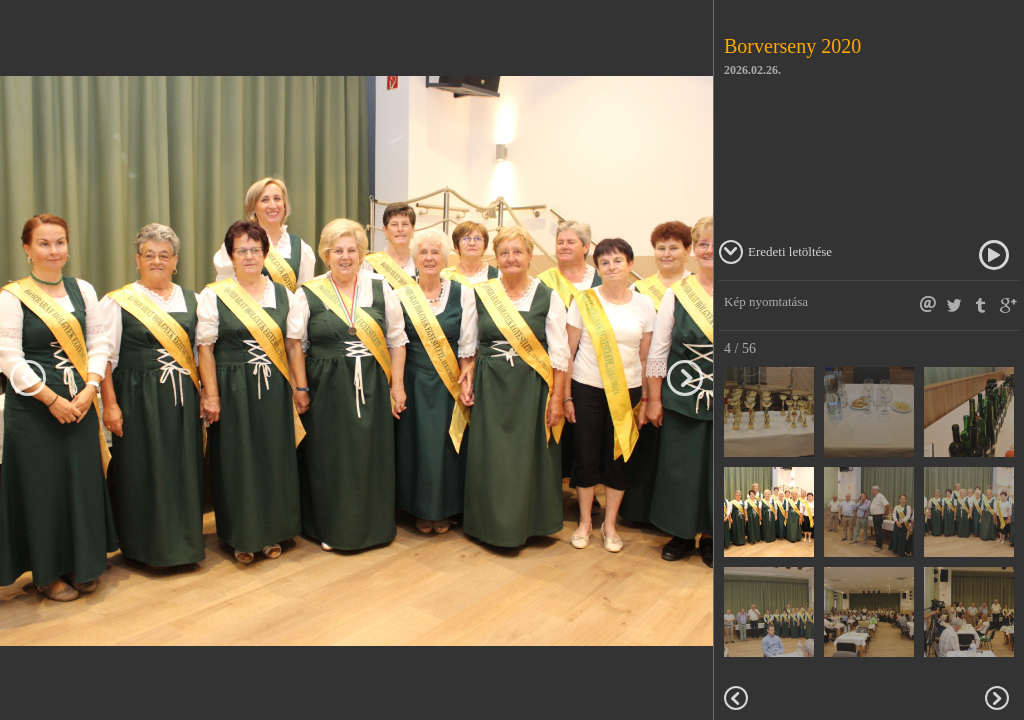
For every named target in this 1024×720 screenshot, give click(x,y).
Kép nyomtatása (766, 301)
